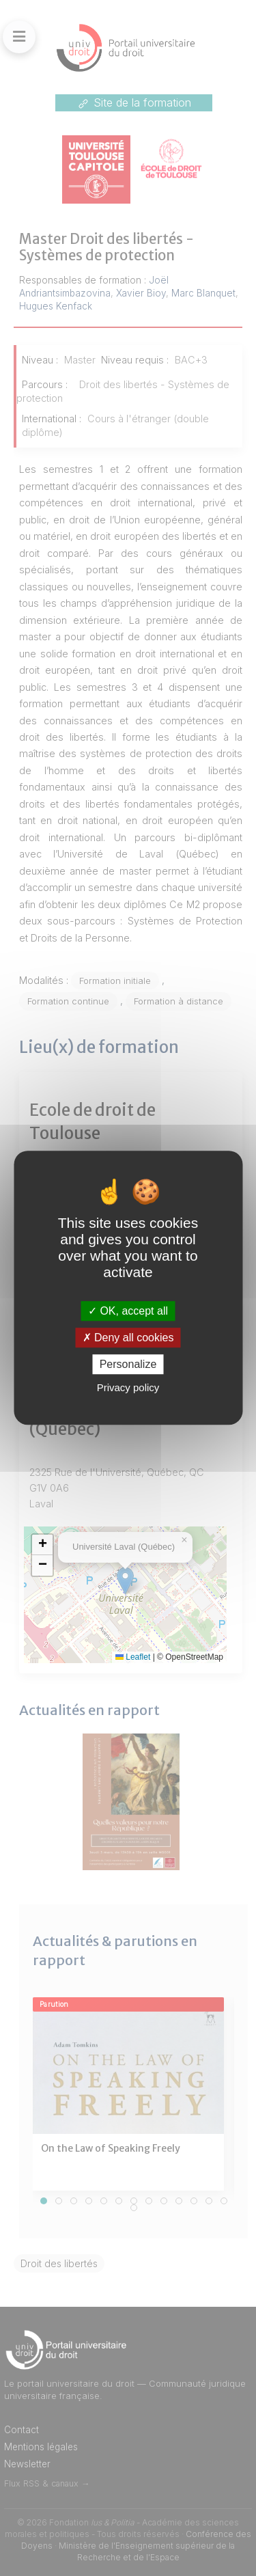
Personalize (128, 1365)
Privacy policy (128, 1388)
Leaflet (132, 1657)
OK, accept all (128, 1311)
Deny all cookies (128, 1337)
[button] (42, 1545)
